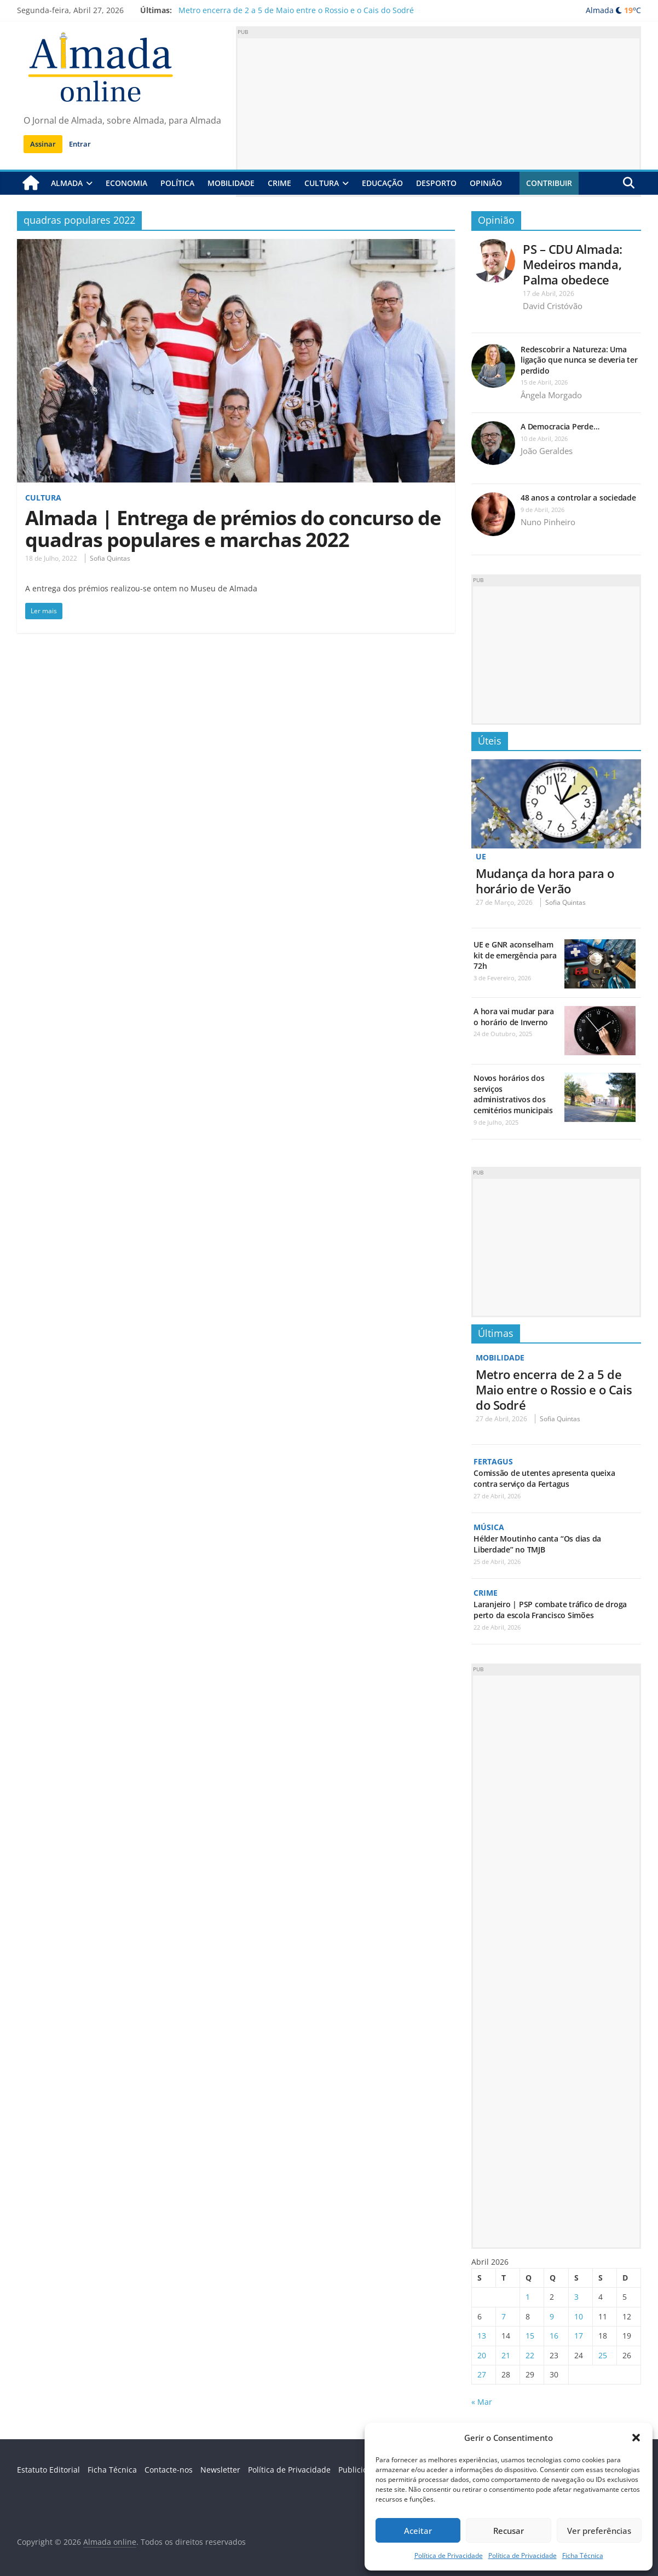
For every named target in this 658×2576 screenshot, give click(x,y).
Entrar (80, 144)
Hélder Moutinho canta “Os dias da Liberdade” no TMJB (537, 1544)
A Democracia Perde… (560, 426)
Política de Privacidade (448, 2555)
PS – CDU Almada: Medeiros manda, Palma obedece (572, 264)
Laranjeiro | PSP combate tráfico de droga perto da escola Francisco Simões (550, 1609)
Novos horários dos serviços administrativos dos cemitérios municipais (513, 1094)
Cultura (321, 183)
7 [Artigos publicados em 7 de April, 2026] (503, 2316)
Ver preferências (599, 2530)
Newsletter (220, 2469)
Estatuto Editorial (48, 2469)
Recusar (508, 2530)
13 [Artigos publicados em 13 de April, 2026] (481, 2335)
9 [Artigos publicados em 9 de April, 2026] (552, 2316)
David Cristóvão (552, 305)
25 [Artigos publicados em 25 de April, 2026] (602, 2355)
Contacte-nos (169, 2469)
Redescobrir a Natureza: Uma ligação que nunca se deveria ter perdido (579, 360)
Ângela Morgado (551, 394)
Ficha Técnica (582, 2555)
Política (177, 183)
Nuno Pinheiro (548, 521)
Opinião (486, 183)
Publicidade (360, 2469)
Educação (382, 183)
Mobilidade (231, 183)
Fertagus (493, 1461)
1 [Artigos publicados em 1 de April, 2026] (528, 2297)
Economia (126, 183)
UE (481, 856)
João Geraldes (547, 450)
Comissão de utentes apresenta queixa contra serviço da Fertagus (544, 1478)
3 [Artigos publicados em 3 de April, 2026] (576, 2297)
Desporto (436, 183)
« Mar (481, 2402)
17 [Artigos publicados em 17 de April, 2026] (578, 2335)
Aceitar (418, 2530)
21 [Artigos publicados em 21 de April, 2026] (505, 2355)
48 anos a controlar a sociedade (578, 497)
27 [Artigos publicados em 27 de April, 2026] (481, 2374)
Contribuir (549, 183)
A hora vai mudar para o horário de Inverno (514, 1016)
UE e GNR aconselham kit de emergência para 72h (515, 955)
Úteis (489, 740)
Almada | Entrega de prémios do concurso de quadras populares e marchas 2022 (233, 528)
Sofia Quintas (110, 558)
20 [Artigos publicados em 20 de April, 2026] (481, 2355)
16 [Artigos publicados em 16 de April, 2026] (554, 2335)
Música (489, 1527)
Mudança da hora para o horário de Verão (545, 881)
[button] (636, 2437)
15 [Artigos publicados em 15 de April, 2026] (530, 2335)
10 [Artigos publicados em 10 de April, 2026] (578, 2316)
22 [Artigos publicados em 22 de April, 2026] (530, 2355)
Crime (279, 183)
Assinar (43, 144)
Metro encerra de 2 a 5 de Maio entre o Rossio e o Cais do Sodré (296, 10)
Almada (67, 183)
